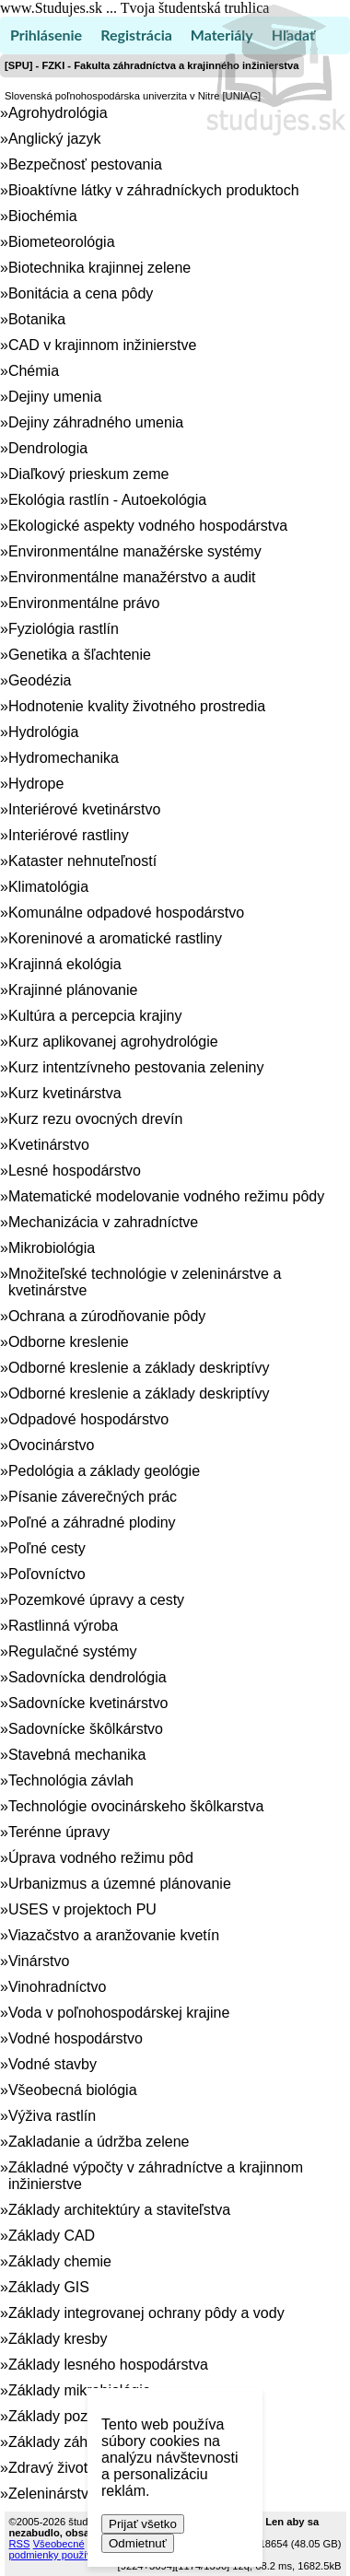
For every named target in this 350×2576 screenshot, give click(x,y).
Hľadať (293, 34)
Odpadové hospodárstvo (88, 1419)
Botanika (36, 319)
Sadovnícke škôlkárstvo (85, 1729)
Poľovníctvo (47, 1574)
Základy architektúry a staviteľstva (119, 2210)
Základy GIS (48, 2287)
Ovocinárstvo (51, 1445)
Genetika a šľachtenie (79, 654)
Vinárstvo (38, 1961)
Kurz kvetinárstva (65, 1093)
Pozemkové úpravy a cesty (96, 1600)
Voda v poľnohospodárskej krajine (118, 2012)
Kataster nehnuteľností (82, 861)
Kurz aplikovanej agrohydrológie (113, 1041)
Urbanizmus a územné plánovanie (119, 1883)
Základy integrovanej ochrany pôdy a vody (146, 2313)
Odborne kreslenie (68, 1342)
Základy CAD (51, 2235)
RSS (19, 2543)
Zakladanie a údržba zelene (99, 2141)
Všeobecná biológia (72, 2090)
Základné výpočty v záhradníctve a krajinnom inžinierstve (155, 2176)
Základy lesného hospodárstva (108, 2364)
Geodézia (40, 680)
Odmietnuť (138, 2543)
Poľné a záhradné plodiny (92, 1522)
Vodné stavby (52, 2064)
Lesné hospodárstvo (74, 1170)
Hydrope (36, 783)
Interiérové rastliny (68, 835)
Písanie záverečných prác (92, 1497)
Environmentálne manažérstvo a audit (132, 577)
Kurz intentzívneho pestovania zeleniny (136, 1067)
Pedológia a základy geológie (104, 1471)
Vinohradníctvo (57, 1987)
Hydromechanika (63, 758)
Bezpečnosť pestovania (85, 164)
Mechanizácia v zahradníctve (103, 1222)
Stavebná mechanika (77, 1754)
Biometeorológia (61, 242)
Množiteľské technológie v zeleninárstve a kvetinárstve (144, 1282)
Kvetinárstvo (48, 1145)
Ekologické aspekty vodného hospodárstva (147, 525)
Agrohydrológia (58, 113)
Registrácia (136, 34)
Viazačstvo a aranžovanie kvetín (113, 1935)
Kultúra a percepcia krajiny (95, 1016)
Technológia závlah (71, 1780)
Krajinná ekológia (65, 964)
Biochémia (42, 216)
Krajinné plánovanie (73, 990)
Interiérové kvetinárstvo (84, 809)
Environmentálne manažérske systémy (135, 551)
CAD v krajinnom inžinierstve (102, 345)
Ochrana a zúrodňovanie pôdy (106, 1316)
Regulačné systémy (72, 1651)
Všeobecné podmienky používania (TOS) (76, 2549)
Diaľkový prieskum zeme (88, 474)
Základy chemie (59, 2261)
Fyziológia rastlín (63, 629)
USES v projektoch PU (82, 1909)
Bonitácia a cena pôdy (80, 293)
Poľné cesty (47, 1548)
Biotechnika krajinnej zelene (99, 267)
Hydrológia (43, 732)
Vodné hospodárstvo (75, 2038)
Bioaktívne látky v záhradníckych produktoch (153, 190)
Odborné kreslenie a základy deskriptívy (139, 1368)
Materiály (222, 34)
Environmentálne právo (84, 603)
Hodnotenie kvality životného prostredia (136, 706)
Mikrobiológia (51, 1248)
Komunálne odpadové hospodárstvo (126, 912)
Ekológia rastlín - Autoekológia (107, 500)
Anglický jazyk (54, 138)
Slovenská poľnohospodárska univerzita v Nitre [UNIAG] (133, 95)
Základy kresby (58, 2339)
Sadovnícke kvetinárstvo (88, 1703)
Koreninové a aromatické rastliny (115, 938)
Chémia (33, 371)
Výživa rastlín (52, 2116)
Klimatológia (48, 887)
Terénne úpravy (59, 1832)
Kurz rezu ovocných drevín (95, 1119)
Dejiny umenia (54, 396)
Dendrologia (48, 448)
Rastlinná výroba (63, 1625)
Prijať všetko (143, 2524)
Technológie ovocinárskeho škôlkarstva (135, 1806)
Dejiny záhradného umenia (95, 422)
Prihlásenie (46, 34)
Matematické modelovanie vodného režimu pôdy (166, 1196)
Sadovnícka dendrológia (87, 1677)
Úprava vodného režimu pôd (100, 1858)
